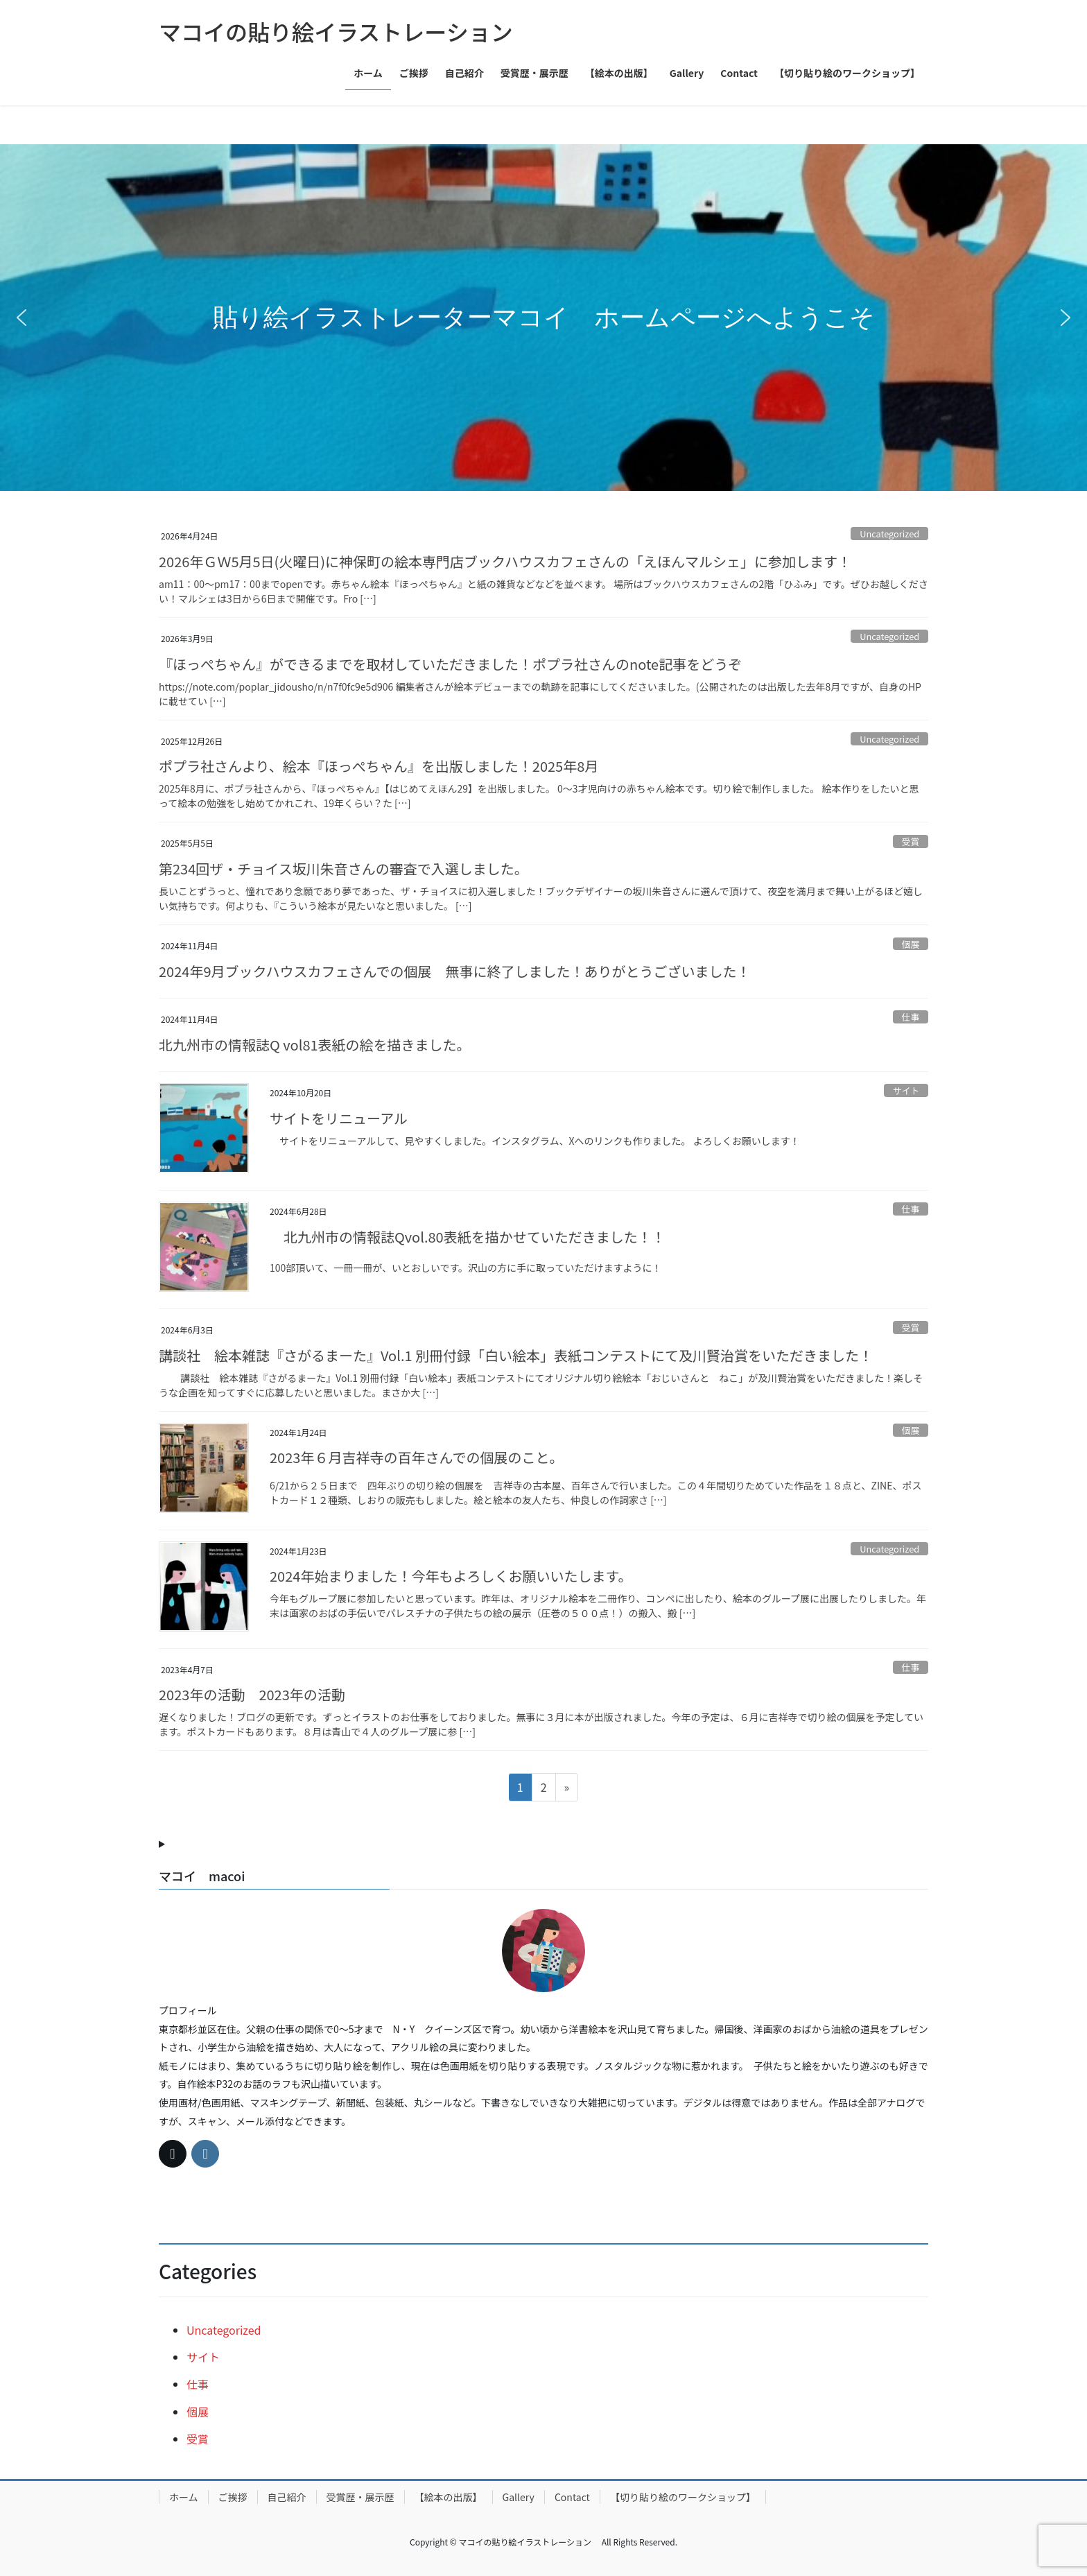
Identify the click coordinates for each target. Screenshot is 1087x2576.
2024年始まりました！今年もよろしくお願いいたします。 (461, 1576)
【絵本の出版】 (448, 2497)
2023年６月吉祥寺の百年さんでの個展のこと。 (420, 1457)
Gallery (518, 2497)
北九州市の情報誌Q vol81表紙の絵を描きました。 (315, 1045)
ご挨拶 (232, 2497)
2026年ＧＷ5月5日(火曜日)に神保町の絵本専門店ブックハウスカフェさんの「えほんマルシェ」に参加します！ (505, 561)
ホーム (183, 2497)
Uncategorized (889, 533)
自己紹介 (287, 2497)
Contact (572, 2497)
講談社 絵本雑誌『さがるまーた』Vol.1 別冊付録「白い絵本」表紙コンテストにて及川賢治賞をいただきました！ (516, 1355)
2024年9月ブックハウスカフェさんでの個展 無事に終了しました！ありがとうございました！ (455, 971)
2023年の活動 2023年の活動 (259, 1694)
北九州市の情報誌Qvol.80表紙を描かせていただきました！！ (474, 1237)
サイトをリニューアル (339, 1118)
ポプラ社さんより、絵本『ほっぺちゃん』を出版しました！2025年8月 (378, 766)
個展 (911, 944)
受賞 (911, 841)
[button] (21, 317)
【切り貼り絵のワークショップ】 (683, 2497)
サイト (906, 1090)
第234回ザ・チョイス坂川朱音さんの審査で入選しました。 (343, 868)
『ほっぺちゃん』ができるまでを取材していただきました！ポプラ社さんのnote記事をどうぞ (450, 664)
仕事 (911, 1016)
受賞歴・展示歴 (360, 2497)
